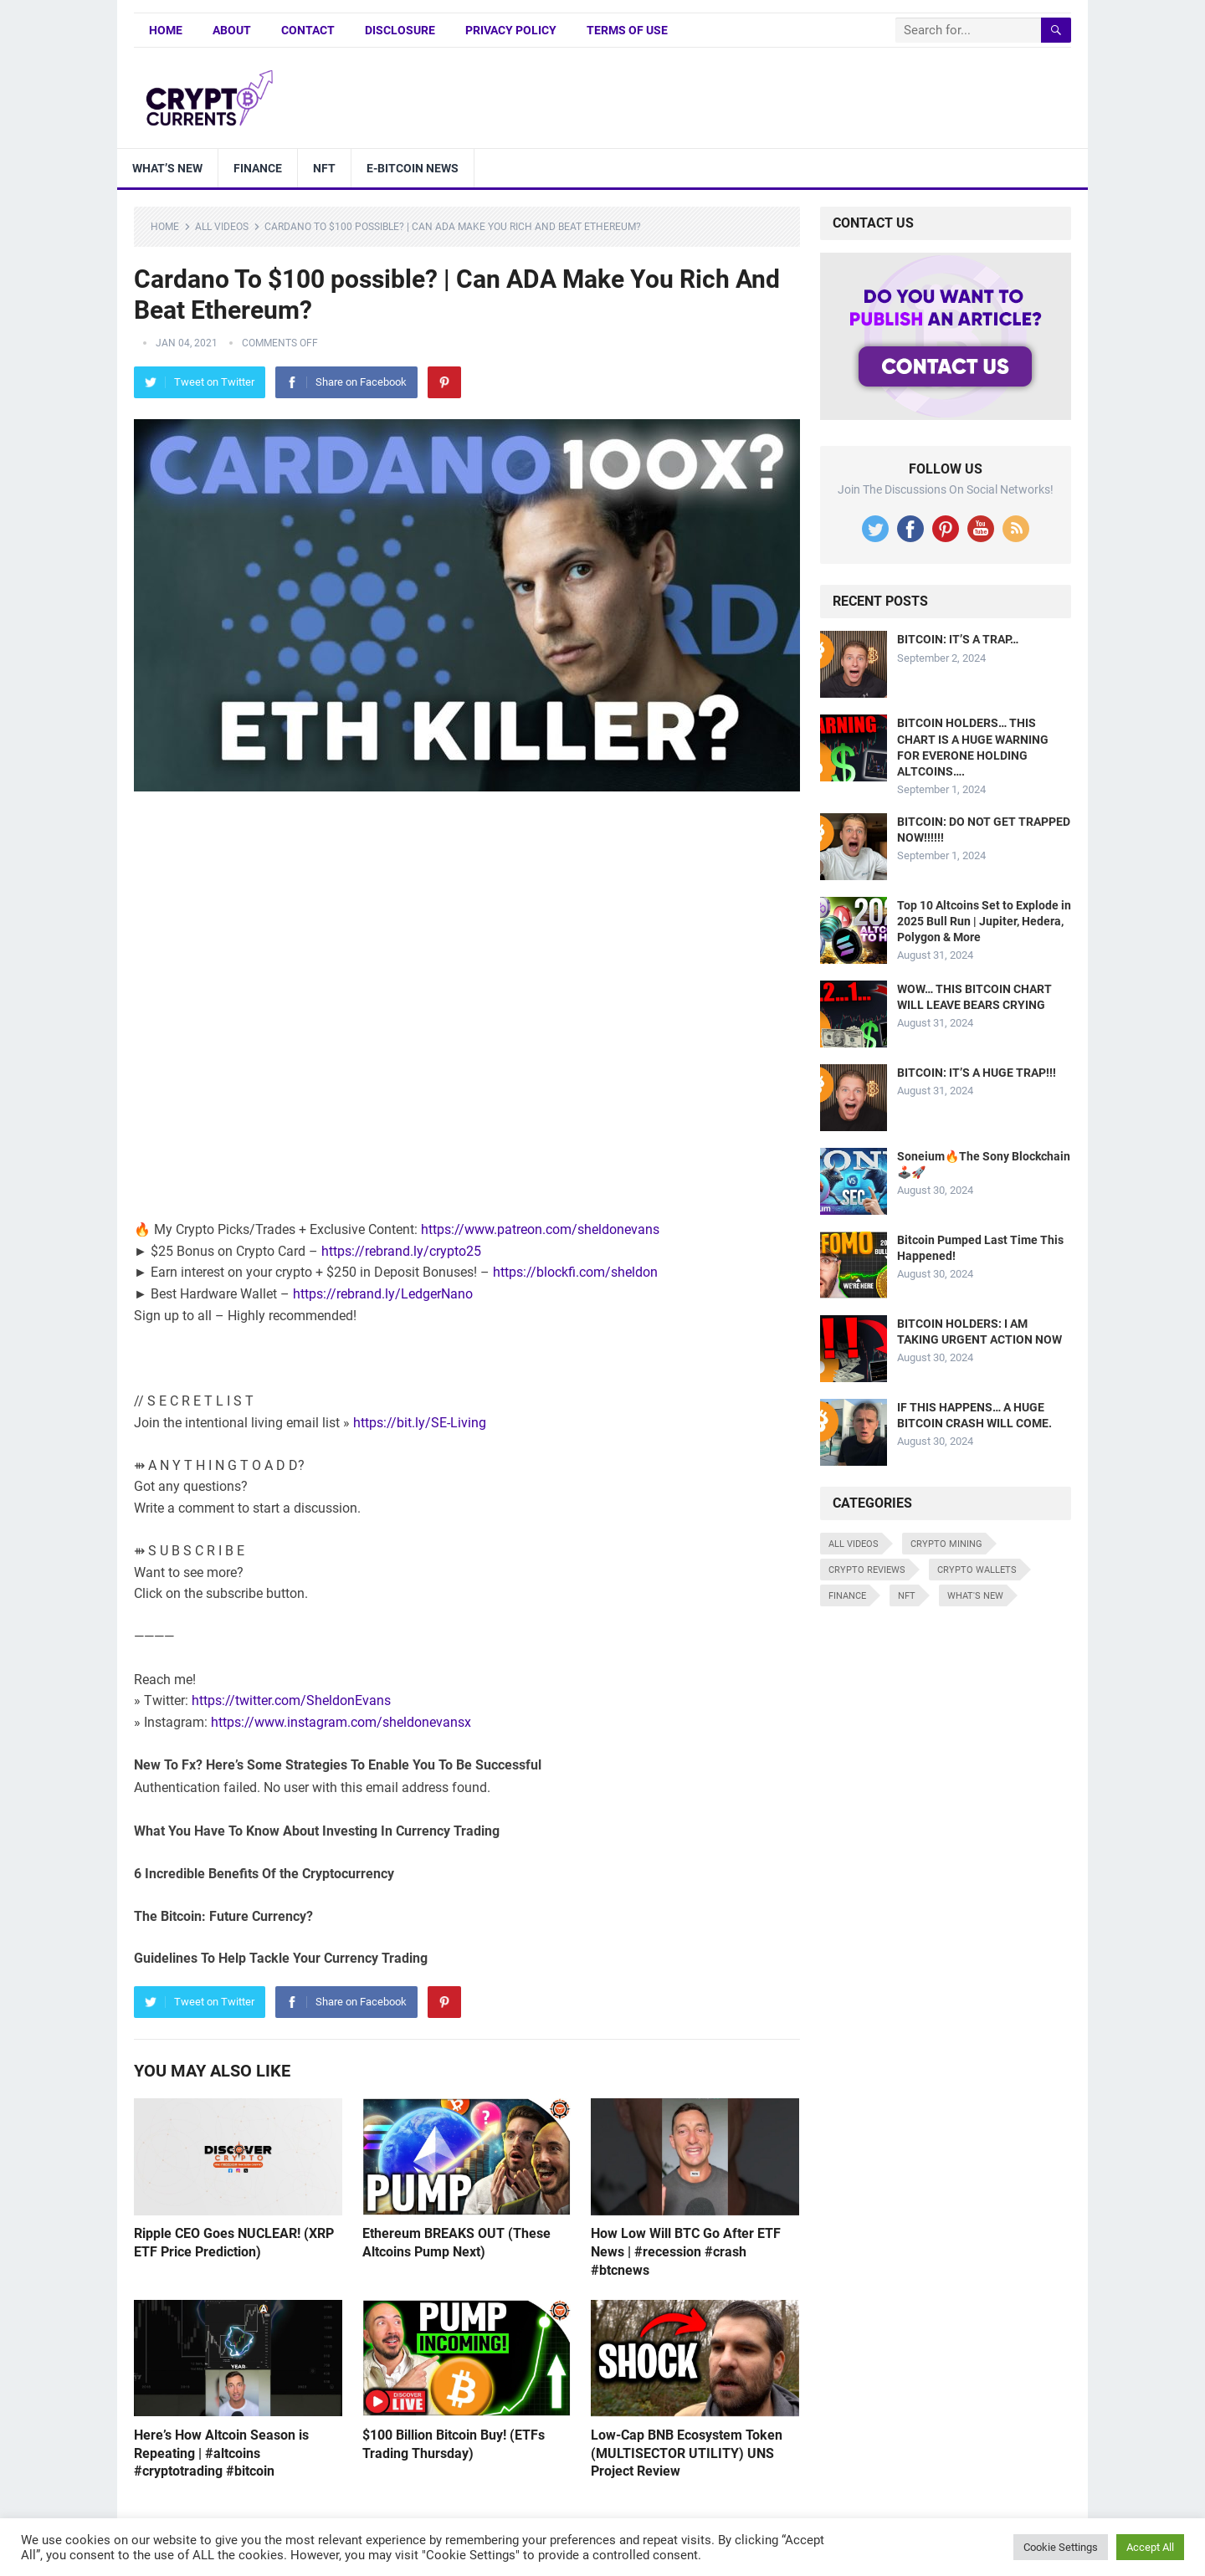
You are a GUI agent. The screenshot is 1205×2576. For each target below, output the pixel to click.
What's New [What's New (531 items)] (975, 1595)
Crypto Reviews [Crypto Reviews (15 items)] (866, 1570)
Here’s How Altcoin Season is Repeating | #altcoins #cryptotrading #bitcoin (221, 2453)
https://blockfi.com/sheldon (575, 1272)
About (232, 30)
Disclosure (400, 30)
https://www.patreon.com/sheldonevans (540, 1229)
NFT (324, 168)
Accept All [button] (1150, 2547)
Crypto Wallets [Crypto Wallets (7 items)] (977, 1570)
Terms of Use (627, 30)
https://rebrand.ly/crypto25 (401, 1251)
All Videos (222, 227)
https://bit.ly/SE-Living (419, 1423)
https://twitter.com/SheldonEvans (291, 1700)
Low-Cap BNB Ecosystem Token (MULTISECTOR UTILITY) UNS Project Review (686, 2453)
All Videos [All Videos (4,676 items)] (853, 1544)
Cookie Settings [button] (1060, 2547)
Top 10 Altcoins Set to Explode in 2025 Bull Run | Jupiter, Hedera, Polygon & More (984, 921)
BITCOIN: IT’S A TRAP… (957, 639)
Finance (257, 168)
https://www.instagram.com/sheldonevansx (341, 1722)
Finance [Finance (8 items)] (847, 1595)
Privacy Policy (510, 30)
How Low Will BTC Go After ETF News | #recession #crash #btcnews (686, 2251)
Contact (308, 30)
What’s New (167, 168)
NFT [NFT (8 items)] (906, 1595)
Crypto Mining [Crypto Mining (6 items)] (946, 1544)
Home (165, 30)
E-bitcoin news (413, 168)
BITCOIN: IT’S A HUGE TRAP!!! (976, 1072)
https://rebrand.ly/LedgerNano (383, 1294)
